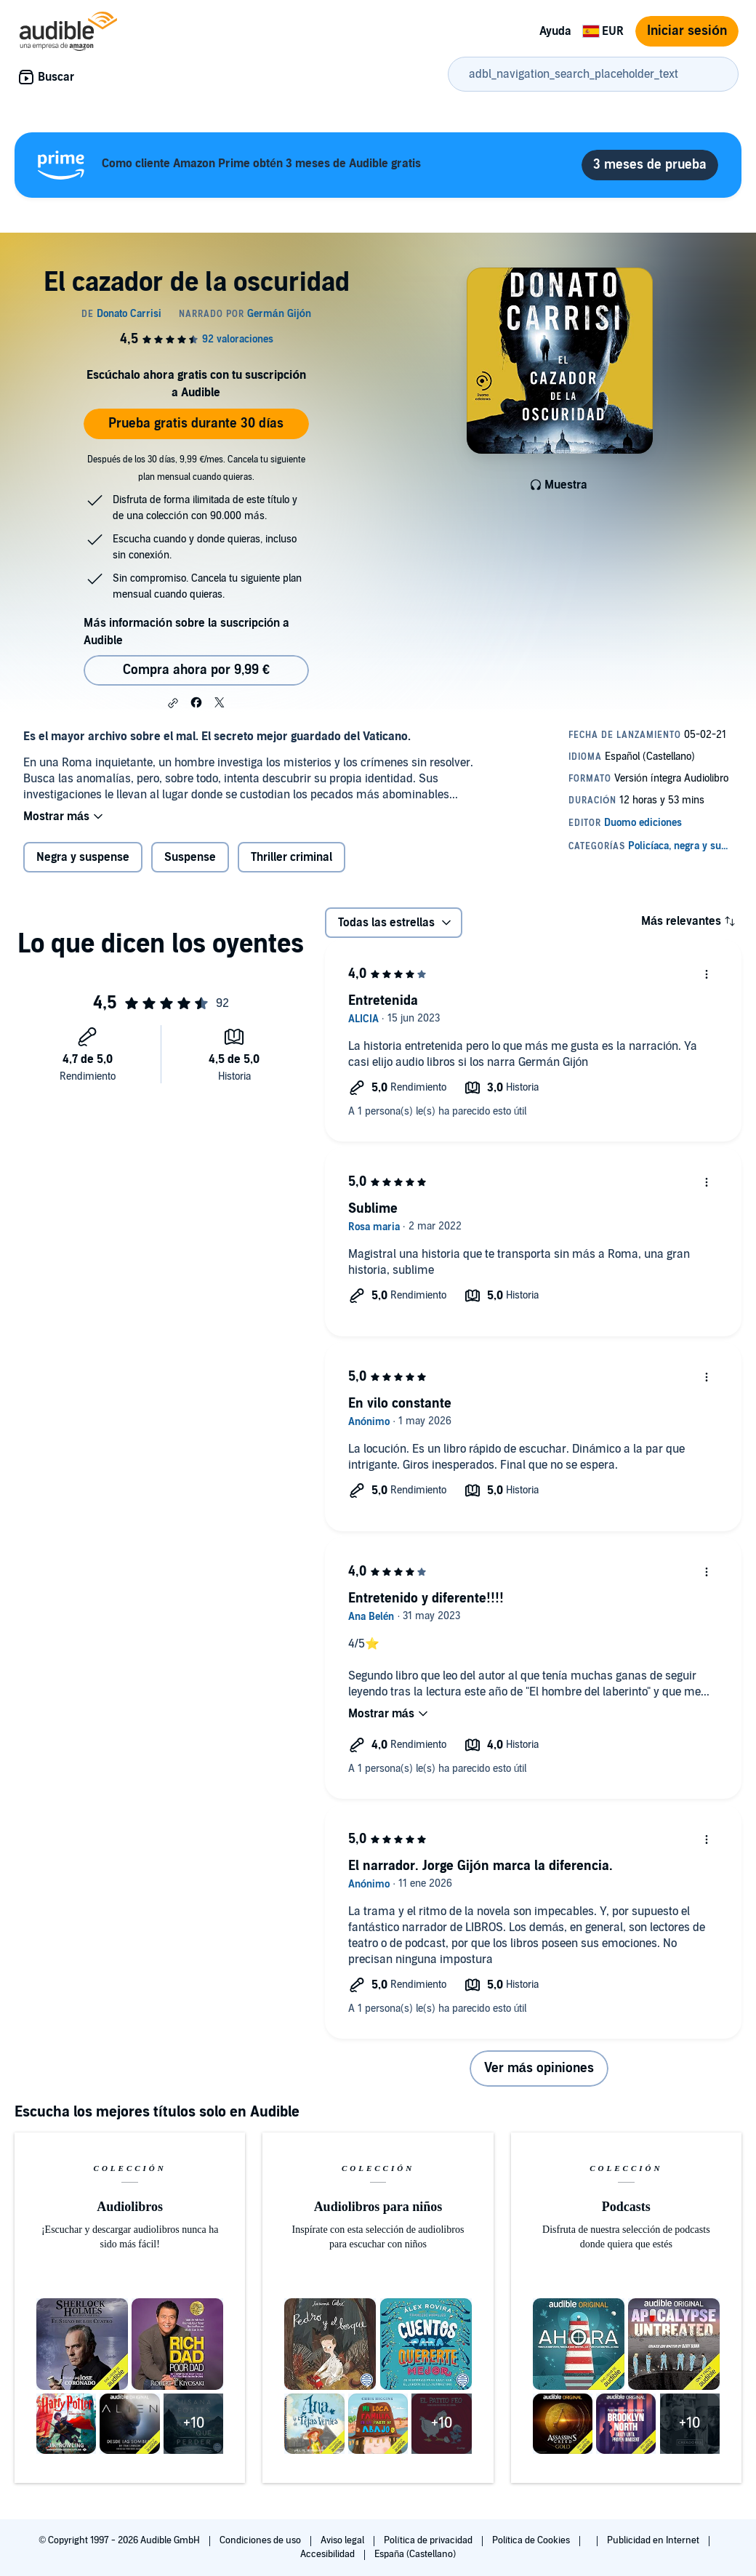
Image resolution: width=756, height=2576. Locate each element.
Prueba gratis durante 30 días (196, 423)
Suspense (190, 857)
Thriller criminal (291, 857)
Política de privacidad (429, 2540)
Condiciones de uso (261, 2540)
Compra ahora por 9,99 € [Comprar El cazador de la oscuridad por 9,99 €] (196, 670)
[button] (173, 703)
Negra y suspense (82, 857)
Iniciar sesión (687, 31)
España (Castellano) (415, 2554)
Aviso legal (343, 2540)
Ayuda (555, 31)
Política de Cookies (532, 2540)
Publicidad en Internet (654, 2540)
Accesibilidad (328, 2554)
